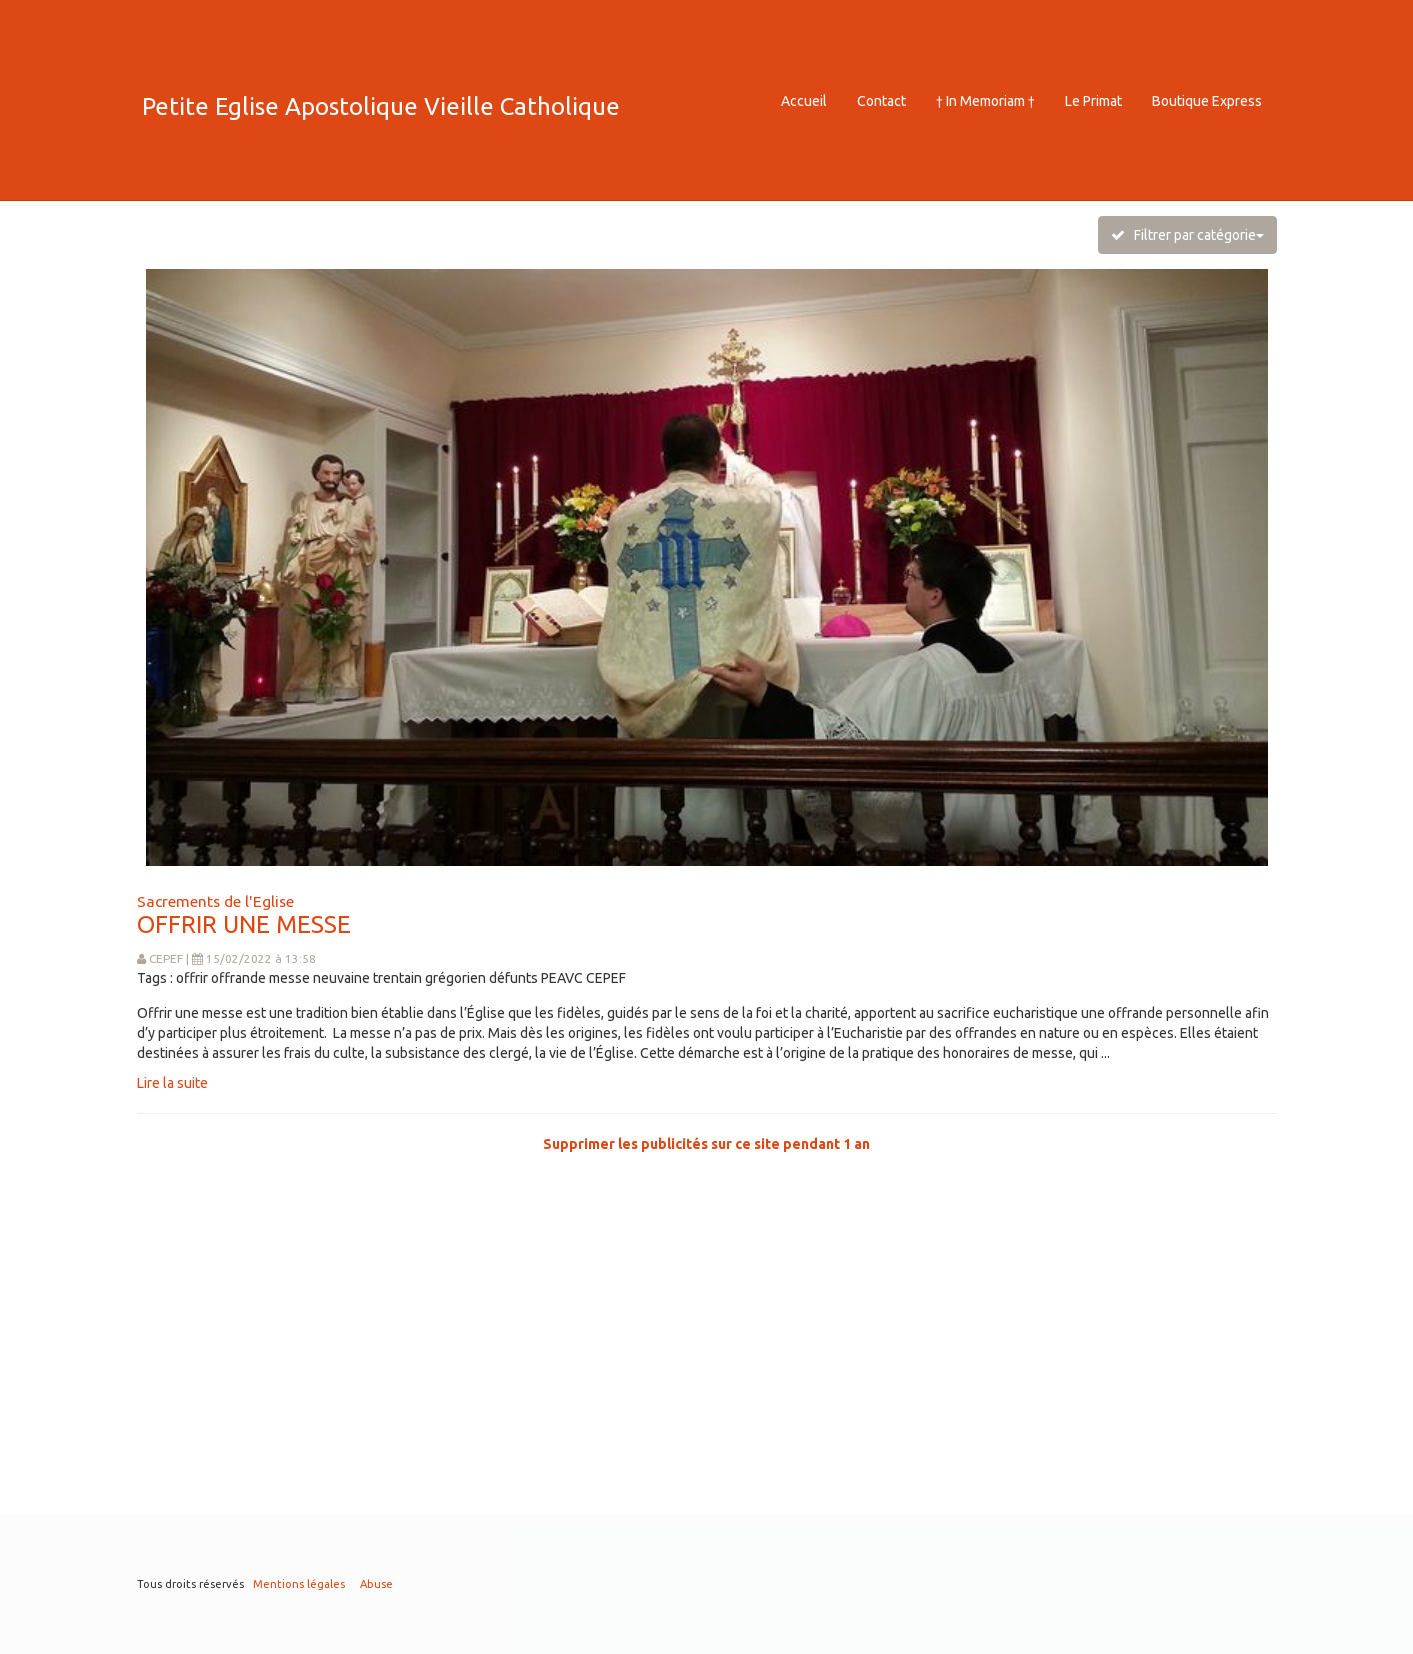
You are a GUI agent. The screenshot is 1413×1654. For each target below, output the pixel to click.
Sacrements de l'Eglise (215, 901)
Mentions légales (299, 1584)
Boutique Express (1207, 101)
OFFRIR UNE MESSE (244, 924)
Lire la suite (172, 1083)
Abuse (376, 1584)
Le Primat (1093, 101)
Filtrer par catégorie (1187, 235)
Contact (881, 101)
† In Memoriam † (985, 101)
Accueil (804, 101)
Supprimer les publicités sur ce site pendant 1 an (706, 1144)
